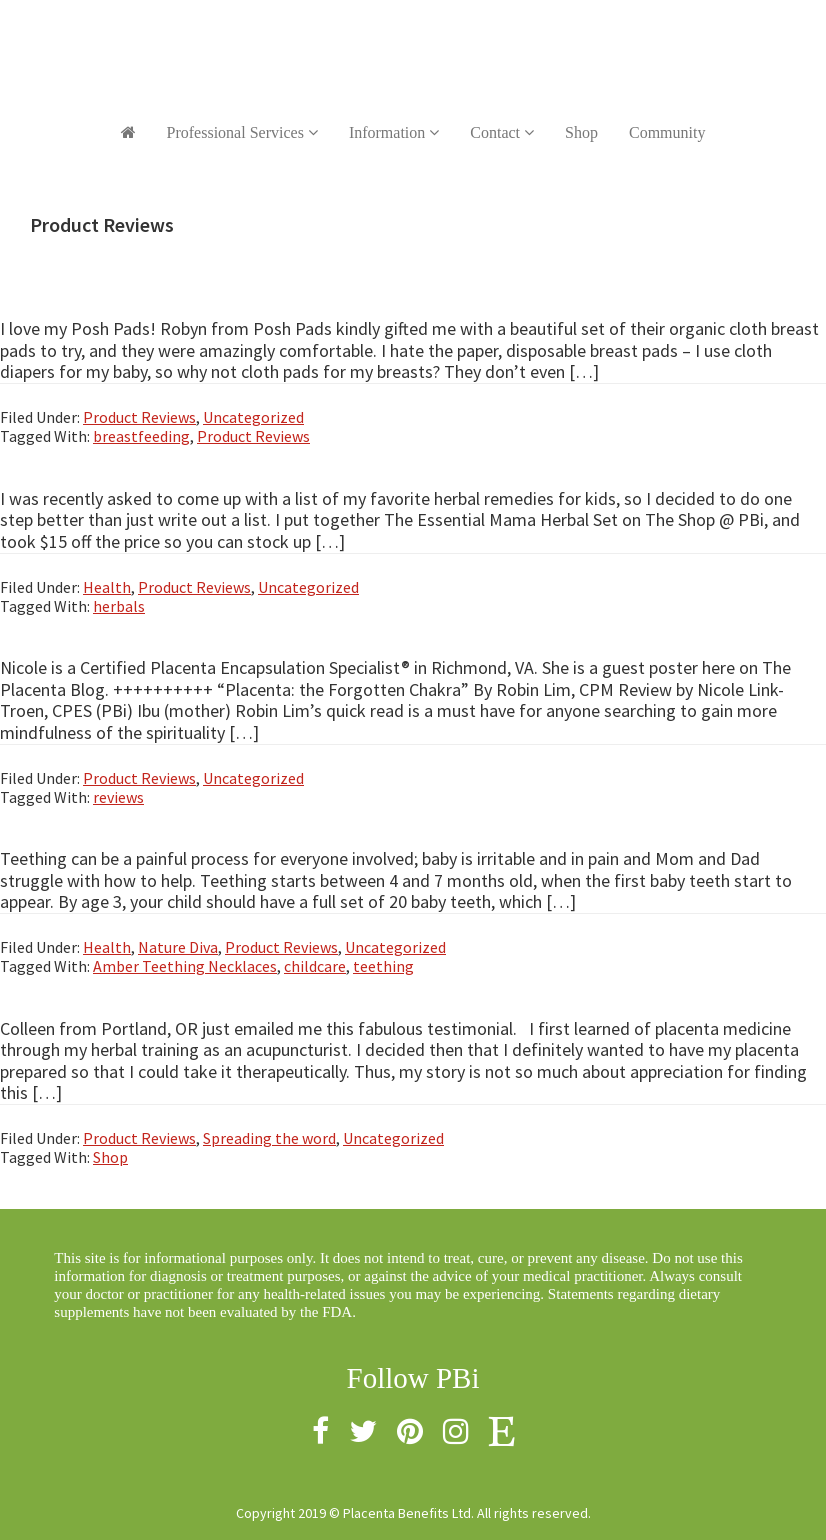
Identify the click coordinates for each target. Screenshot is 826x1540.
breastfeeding (141, 436)
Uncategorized (253, 417)
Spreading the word (269, 1138)
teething (383, 966)
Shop (110, 1157)
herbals (119, 606)
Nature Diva (178, 947)
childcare (315, 966)
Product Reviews (139, 417)
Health (107, 587)
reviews (118, 797)
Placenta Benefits (413, 40)
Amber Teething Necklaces (185, 966)
